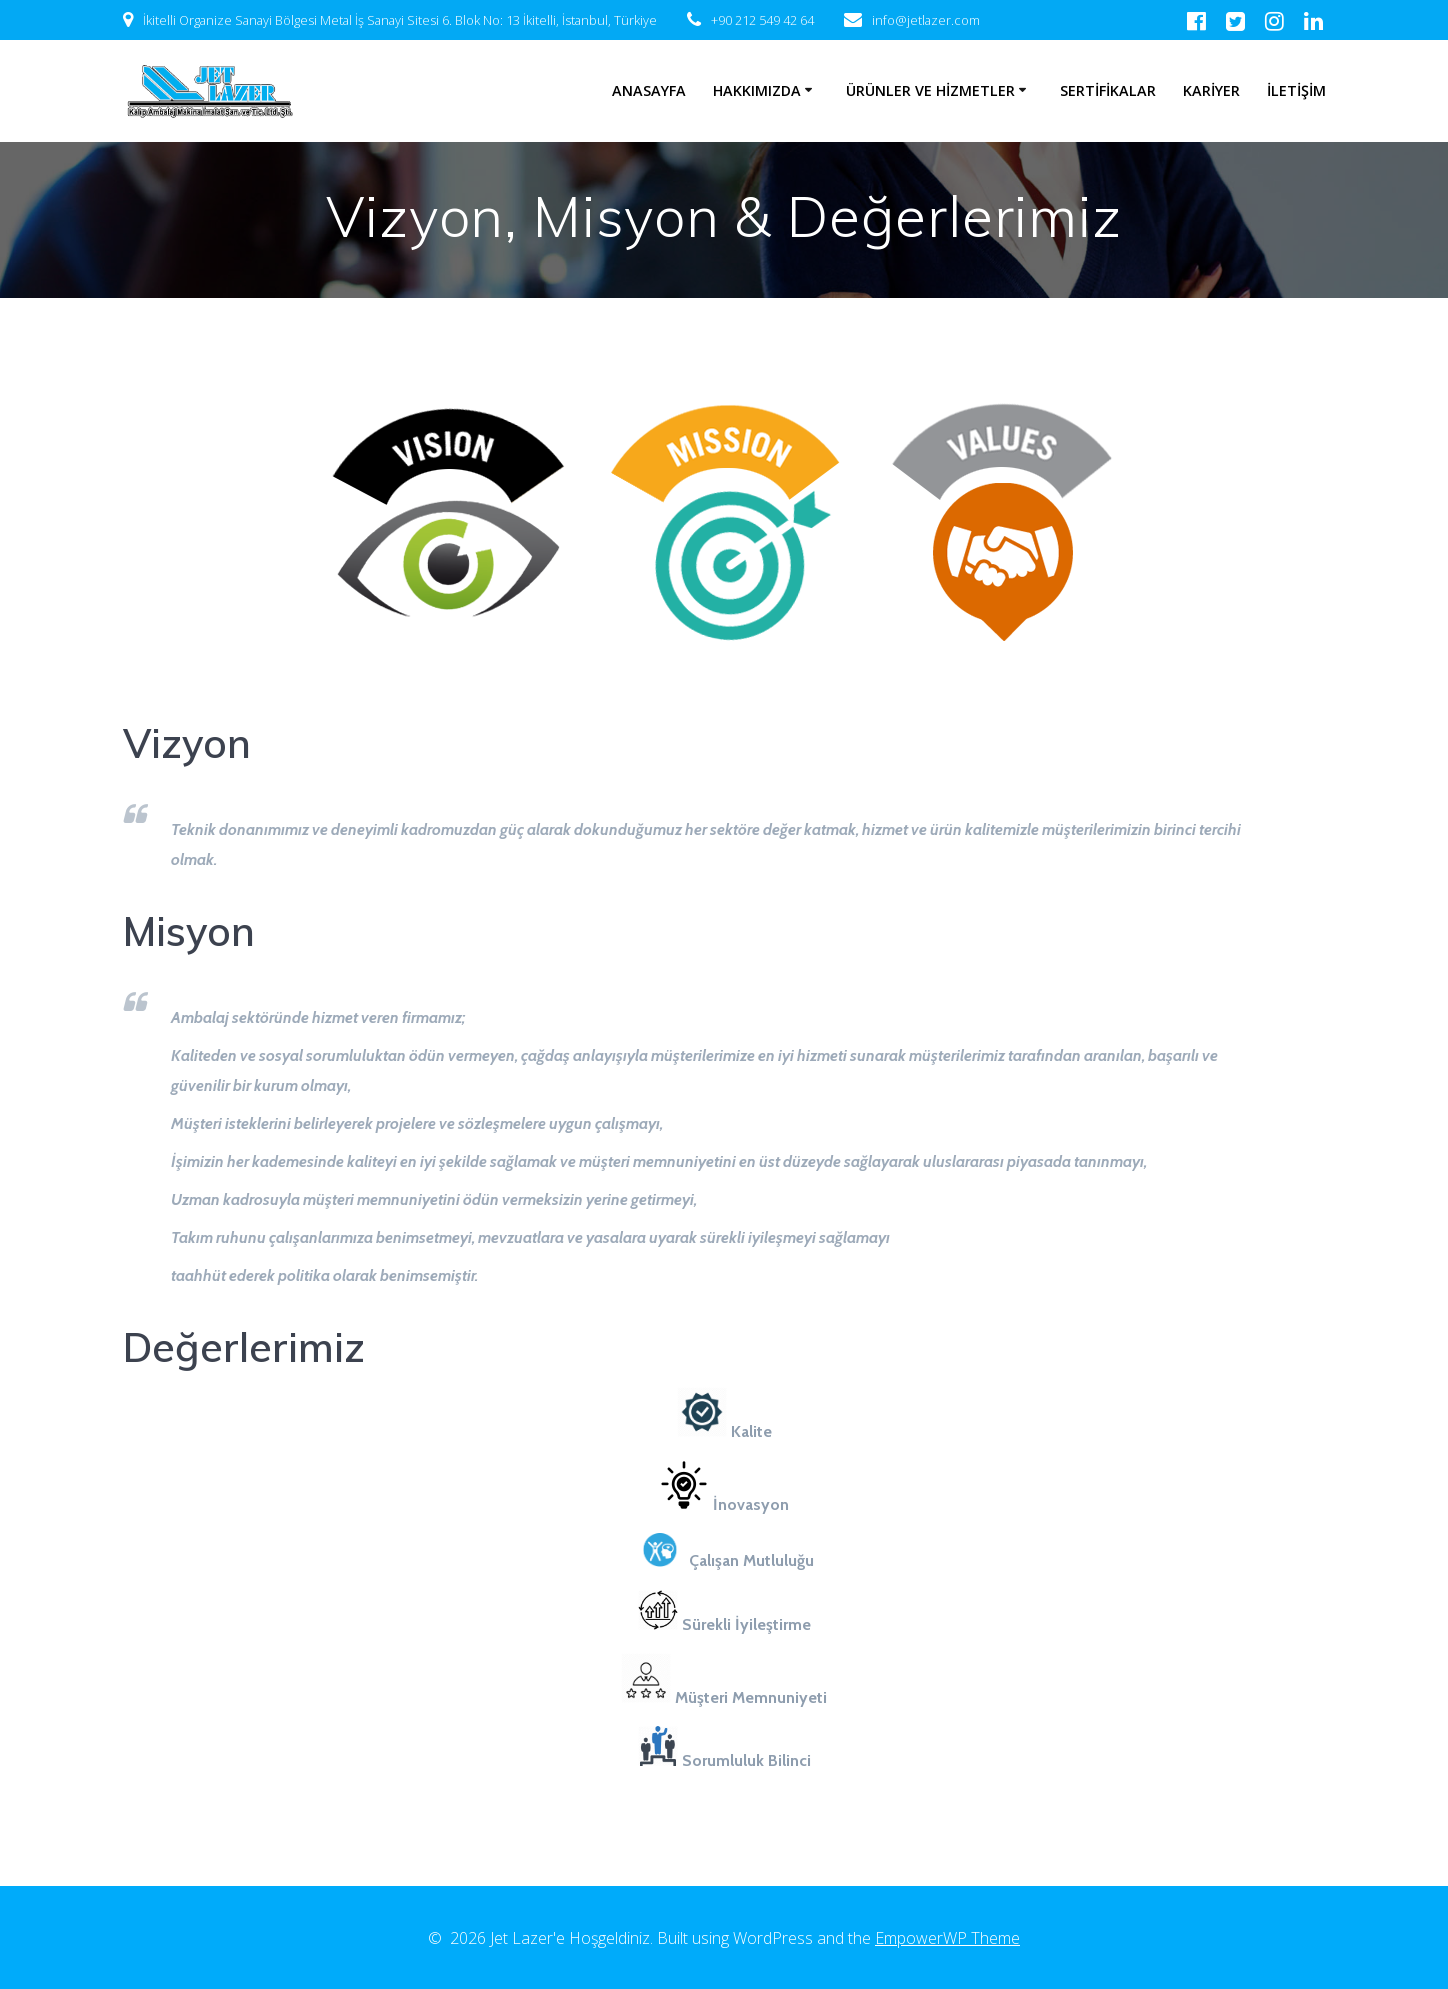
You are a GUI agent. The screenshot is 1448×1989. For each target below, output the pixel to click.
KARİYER (1211, 90)
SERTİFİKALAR (1108, 90)
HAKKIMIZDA (757, 90)
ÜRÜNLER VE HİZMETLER (930, 90)
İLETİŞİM (1296, 90)
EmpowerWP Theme (947, 1938)
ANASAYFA (649, 90)
